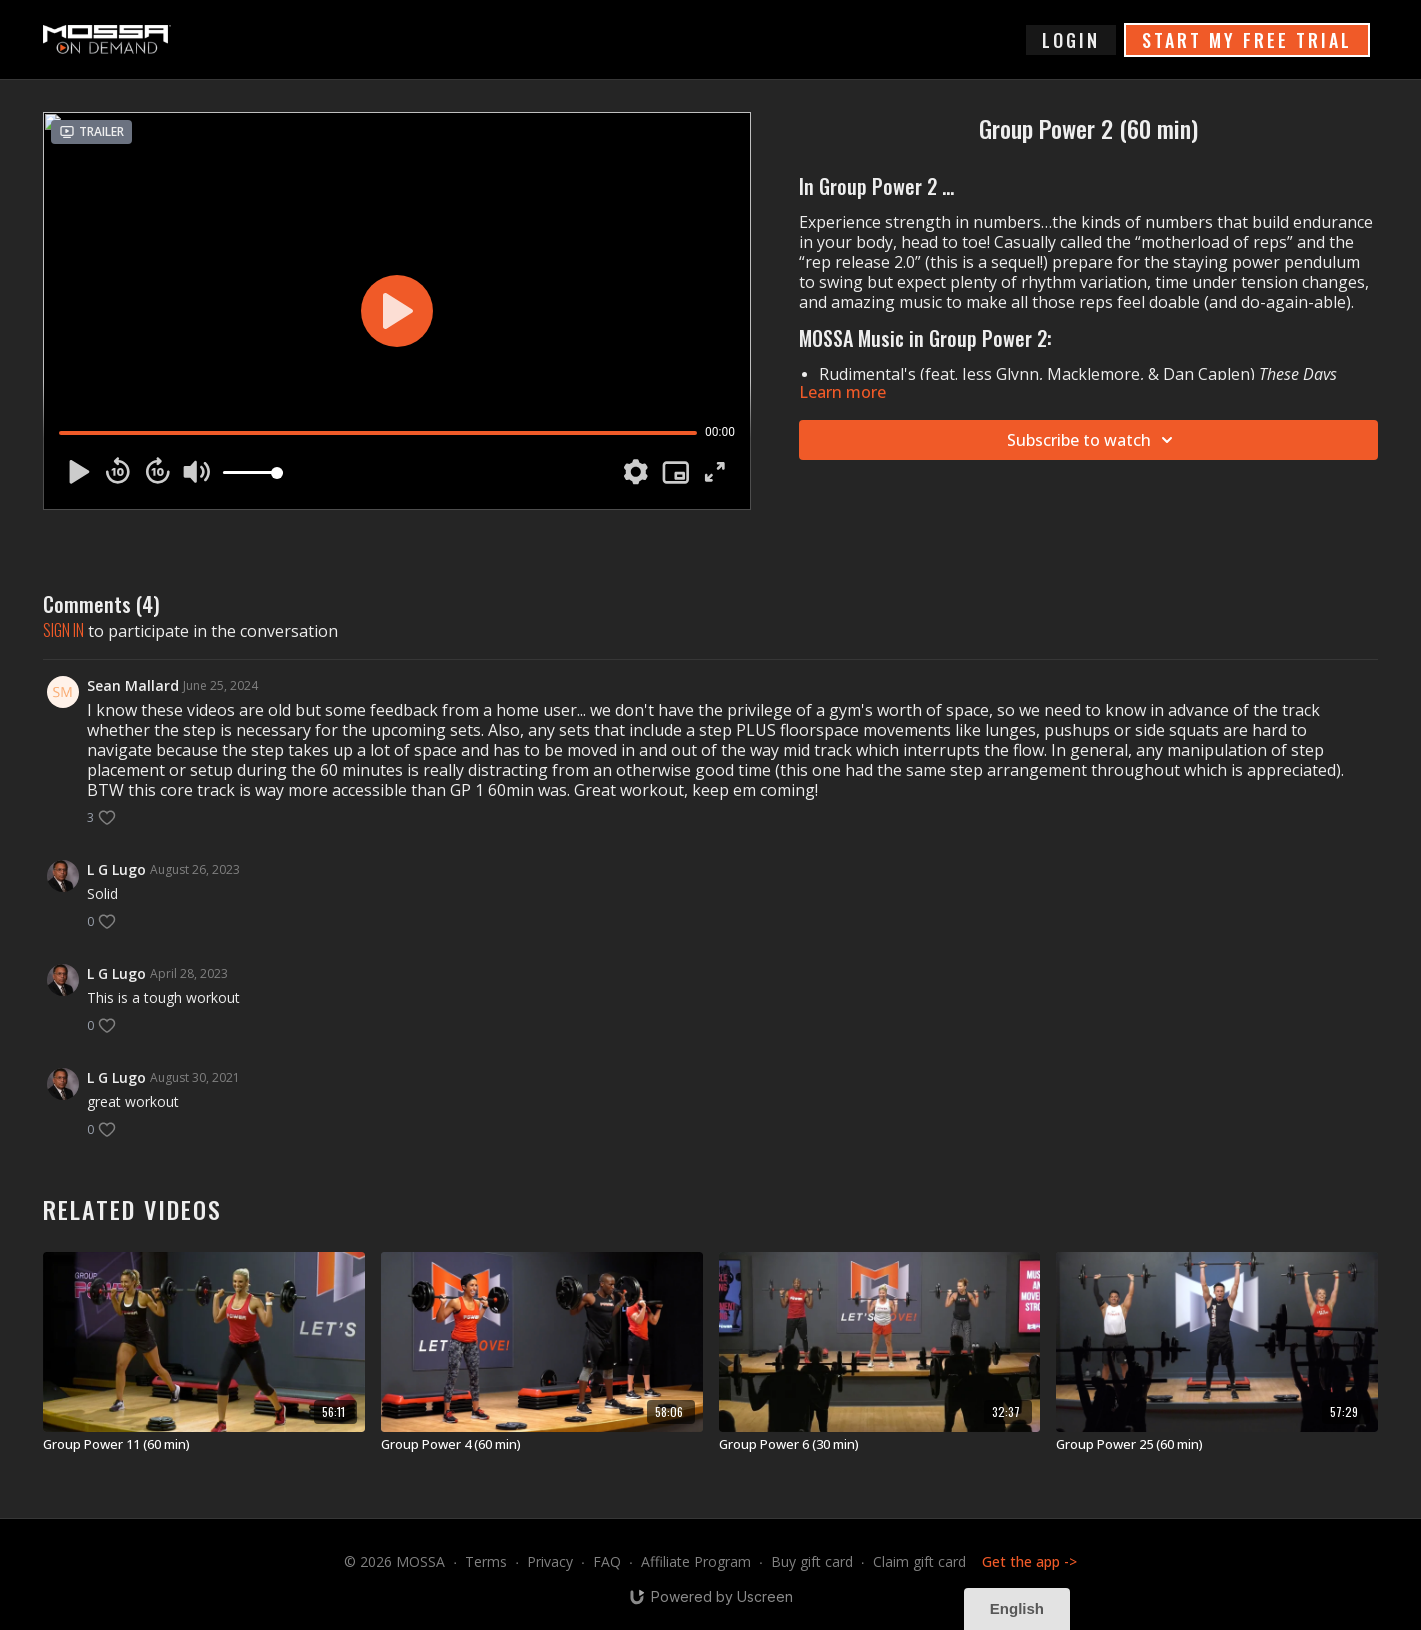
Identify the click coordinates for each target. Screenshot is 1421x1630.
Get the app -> (1029, 1561)
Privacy (550, 1561)
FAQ (607, 1561)
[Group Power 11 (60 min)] (204, 1445)
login (1071, 40)
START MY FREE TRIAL (1247, 40)
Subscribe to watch (1093, 440)
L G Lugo (116, 869)
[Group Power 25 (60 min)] (1217, 1445)
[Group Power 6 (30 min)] (880, 1445)
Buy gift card (812, 1561)
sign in (63, 630)
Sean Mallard (133, 685)
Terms (486, 1561)
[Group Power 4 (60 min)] (542, 1445)
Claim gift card (919, 1561)
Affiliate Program (696, 1561)
